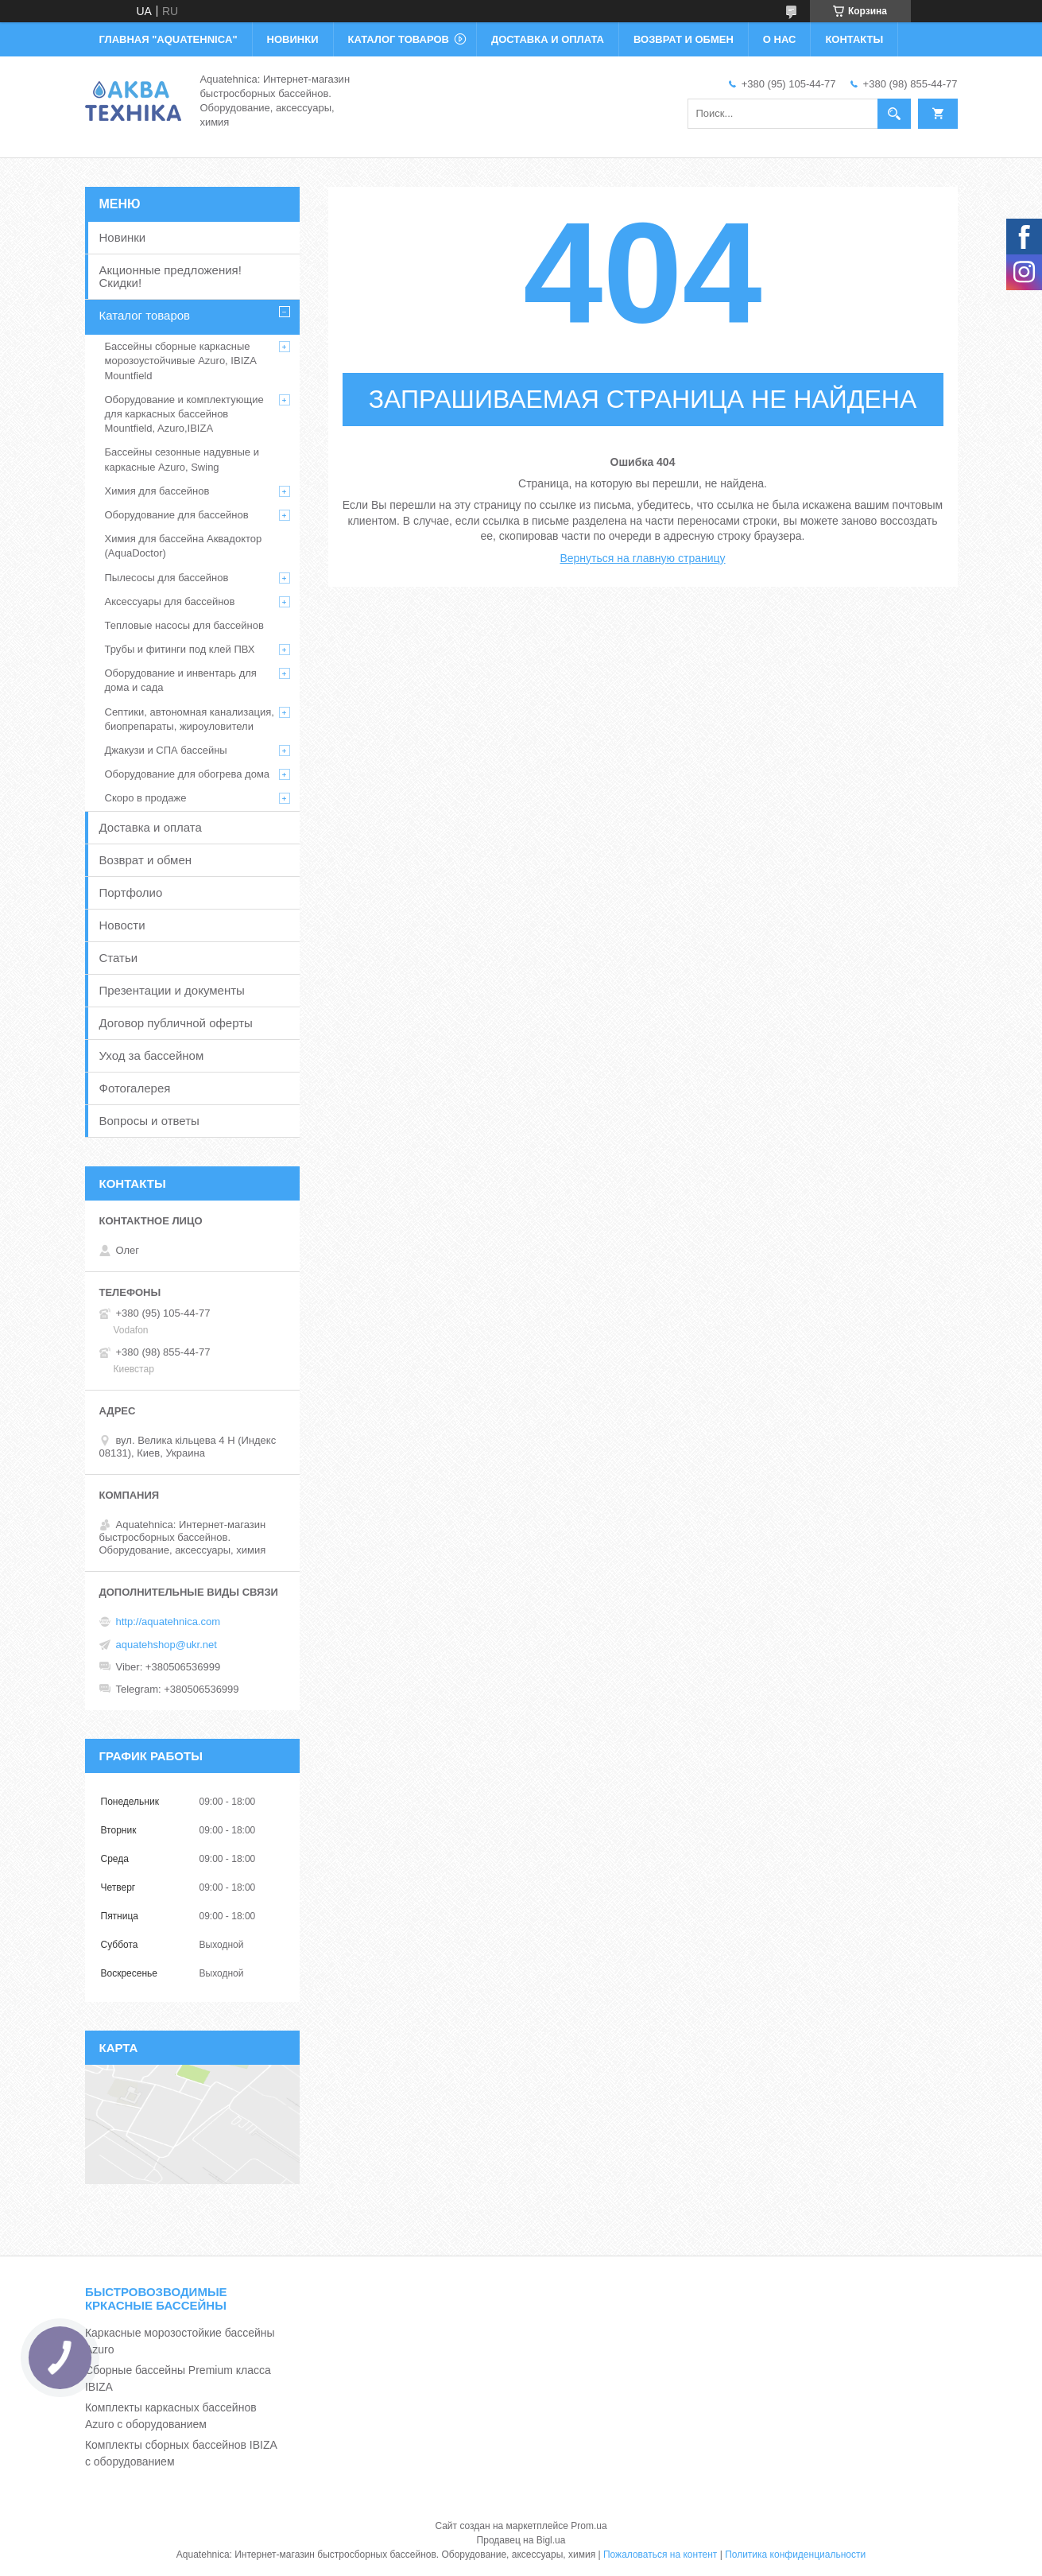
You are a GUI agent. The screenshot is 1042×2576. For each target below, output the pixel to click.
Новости (122, 925)
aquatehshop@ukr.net (166, 1645)
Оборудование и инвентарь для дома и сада (181, 680)
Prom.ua (588, 2525)
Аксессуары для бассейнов (170, 601)
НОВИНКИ (293, 39)
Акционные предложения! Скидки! (170, 276)
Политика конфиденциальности (795, 2554)
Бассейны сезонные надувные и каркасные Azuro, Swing (182, 459)
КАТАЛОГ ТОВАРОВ (398, 39)
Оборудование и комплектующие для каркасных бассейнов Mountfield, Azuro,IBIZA (184, 414)
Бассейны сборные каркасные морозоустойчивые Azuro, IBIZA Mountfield (181, 360)
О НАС (779, 39)
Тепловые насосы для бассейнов (184, 625)
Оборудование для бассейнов (177, 515)
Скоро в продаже (146, 798)
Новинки (122, 237)
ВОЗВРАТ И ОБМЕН (683, 39)
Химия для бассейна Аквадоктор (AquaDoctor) (183, 546)
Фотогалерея (135, 1088)
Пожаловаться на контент (660, 2554)
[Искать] (894, 114)
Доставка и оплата (150, 827)
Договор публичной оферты (176, 1023)
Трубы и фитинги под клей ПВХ (180, 649)
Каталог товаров (145, 315)
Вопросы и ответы (149, 1120)
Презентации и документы (172, 990)
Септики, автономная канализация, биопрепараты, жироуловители (189, 719)
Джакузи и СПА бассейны (166, 750)
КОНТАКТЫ (854, 39)
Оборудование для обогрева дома (187, 774)
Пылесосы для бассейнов (167, 578)
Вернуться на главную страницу (642, 558)
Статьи (118, 957)
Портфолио (131, 892)
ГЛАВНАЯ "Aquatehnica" (168, 39)
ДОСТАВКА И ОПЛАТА (547, 39)
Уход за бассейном (151, 1055)
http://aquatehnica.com (168, 1621)
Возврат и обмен (145, 860)
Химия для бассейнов (157, 491)
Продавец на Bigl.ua (521, 2540)
